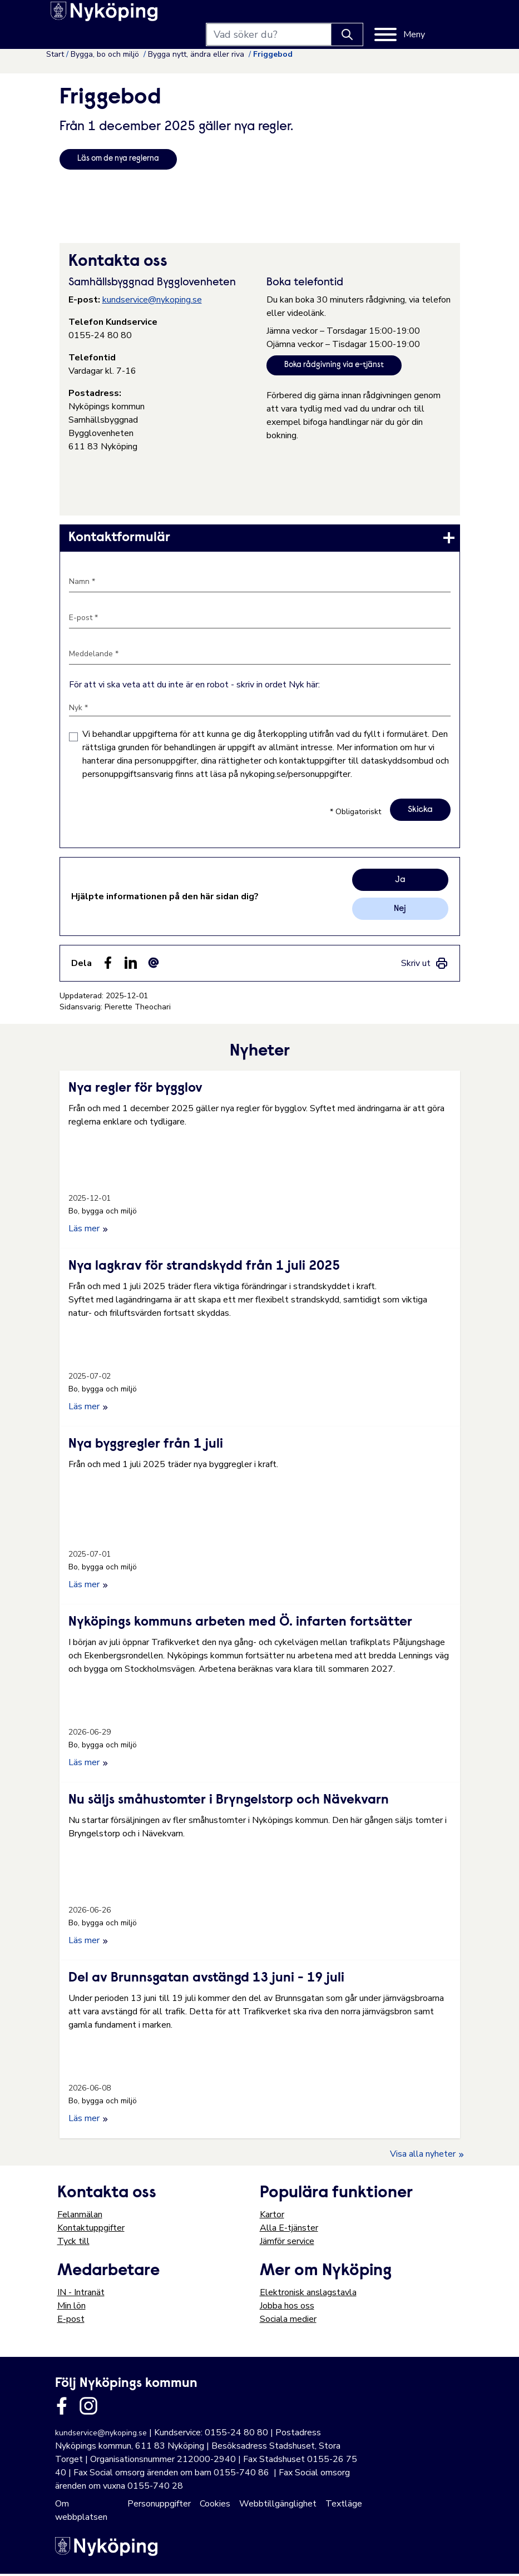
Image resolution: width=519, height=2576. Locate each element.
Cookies (215, 2506)
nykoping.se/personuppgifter (295, 776)
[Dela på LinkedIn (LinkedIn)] (130, 965)
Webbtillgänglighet (278, 2506)
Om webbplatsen (81, 2512)
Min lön (71, 2308)
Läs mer (88, 1231)
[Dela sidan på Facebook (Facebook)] (108, 965)
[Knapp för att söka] (384, 18)
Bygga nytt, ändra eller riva (197, 54)
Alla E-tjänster (289, 2230)
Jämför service (287, 2243)
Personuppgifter (159, 2506)
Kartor (272, 2217)
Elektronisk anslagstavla (308, 2294)
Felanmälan (79, 2217)
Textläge (343, 2506)
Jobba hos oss (287, 2308)
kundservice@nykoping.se (152, 301)
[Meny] (437, 17)
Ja (400, 882)
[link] (260, 539)
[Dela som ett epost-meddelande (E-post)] (153, 965)
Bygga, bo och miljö (106, 54)
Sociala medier (288, 2321)
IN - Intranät (81, 2294)
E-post (71, 2321)
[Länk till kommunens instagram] (88, 2408)
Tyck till (73, 2243)
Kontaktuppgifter (91, 2230)
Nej (400, 910)
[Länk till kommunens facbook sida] (62, 2408)
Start (55, 54)
